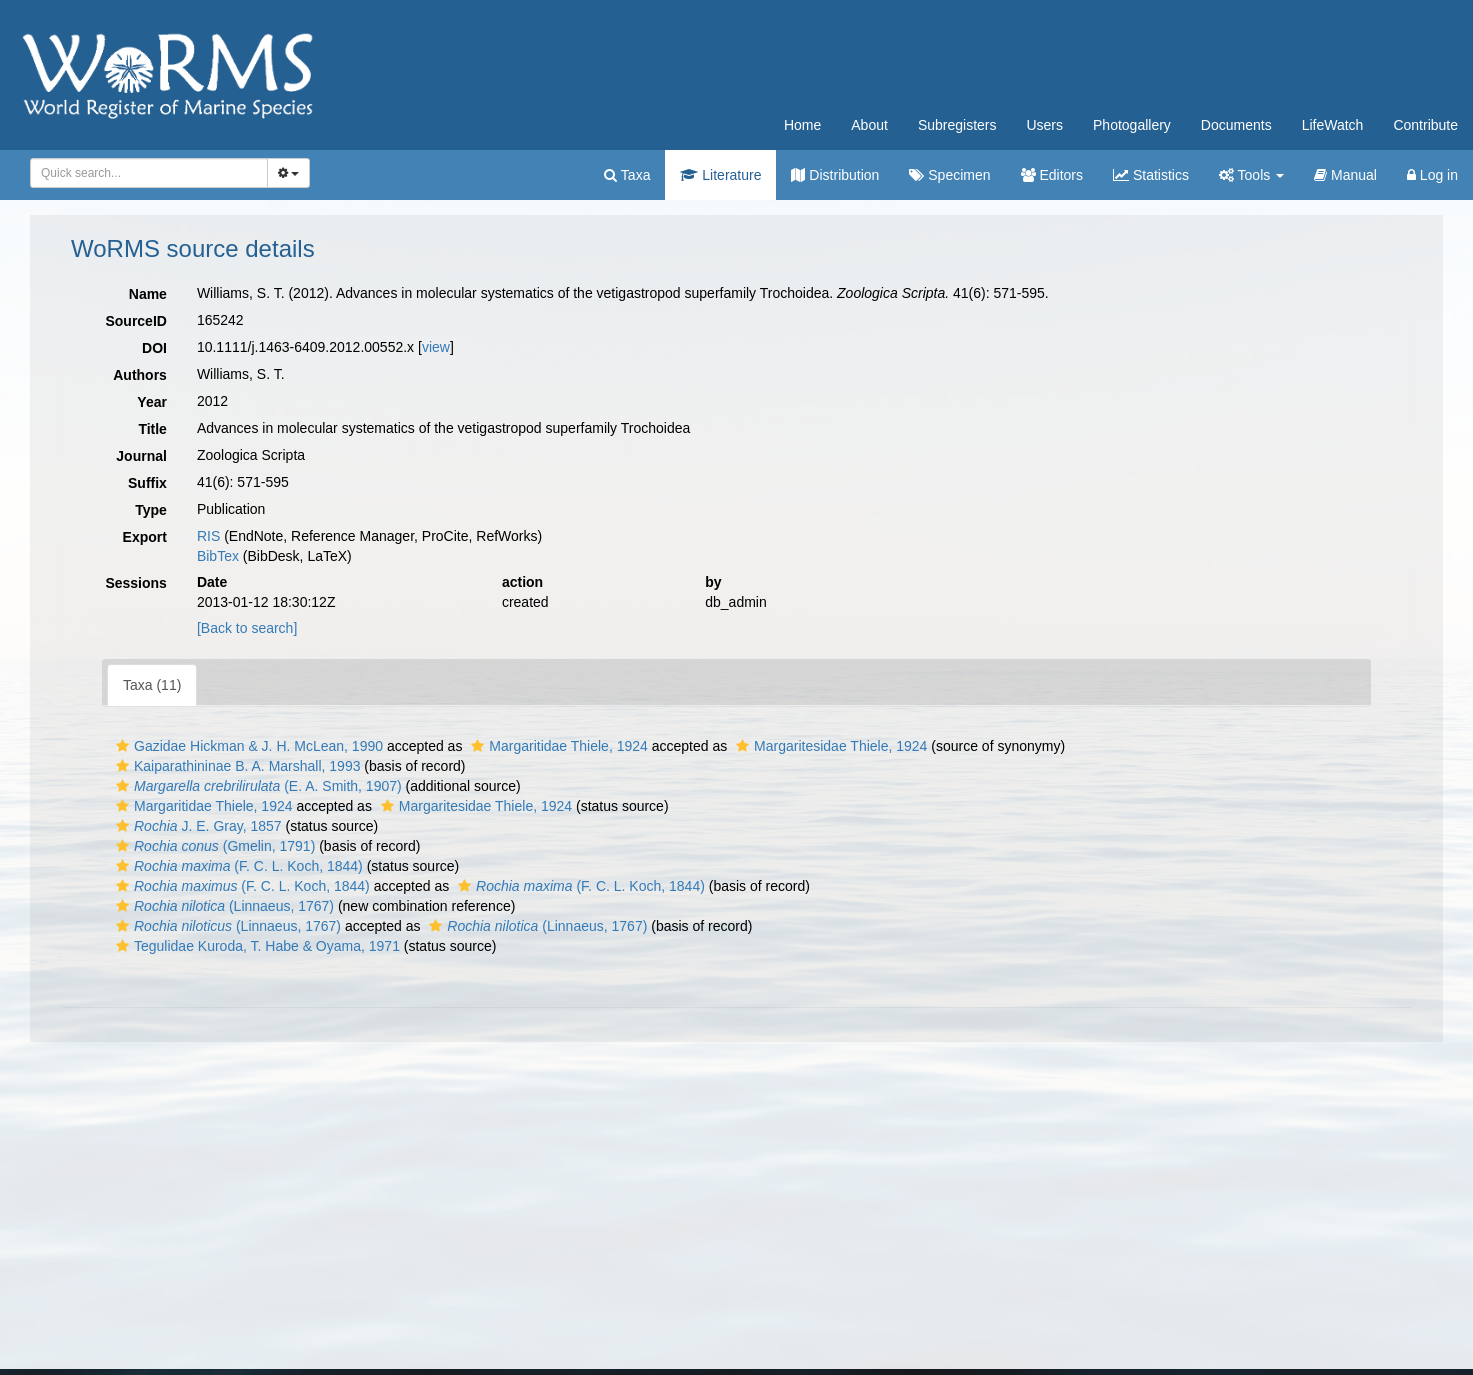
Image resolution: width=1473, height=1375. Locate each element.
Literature (720, 175)
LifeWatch (1333, 125)
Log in (1432, 175)
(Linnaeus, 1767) (222, 906)
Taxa (627, 175)
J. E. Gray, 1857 (196, 826)
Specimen (949, 175)
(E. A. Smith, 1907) (256, 786)
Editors (1052, 175)
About (869, 125)
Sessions (135, 583)
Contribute (1425, 125)
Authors (140, 375)
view (436, 347)
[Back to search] (247, 628)
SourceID (135, 321)
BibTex (218, 556)
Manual (1345, 175)
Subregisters (957, 125)
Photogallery (1132, 125)
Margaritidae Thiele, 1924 (557, 746)
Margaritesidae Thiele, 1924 (829, 746)
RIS (208, 536)
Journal (141, 456)
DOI (154, 348)
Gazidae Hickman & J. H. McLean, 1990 (247, 746)
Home (802, 125)
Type (151, 510)
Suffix (147, 483)
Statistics (1151, 175)
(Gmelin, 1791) (213, 846)
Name (148, 294)
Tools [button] (1251, 175)
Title (152, 429)
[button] (122, 746)
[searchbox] (145, 173)
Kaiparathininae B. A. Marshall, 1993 (235, 766)
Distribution (835, 175)
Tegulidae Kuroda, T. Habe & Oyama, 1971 (255, 946)
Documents (1236, 125)
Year (152, 402)
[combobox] (149, 173)
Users (1044, 125)
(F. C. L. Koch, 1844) (237, 866)
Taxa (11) (152, 685)
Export (145, 537)
